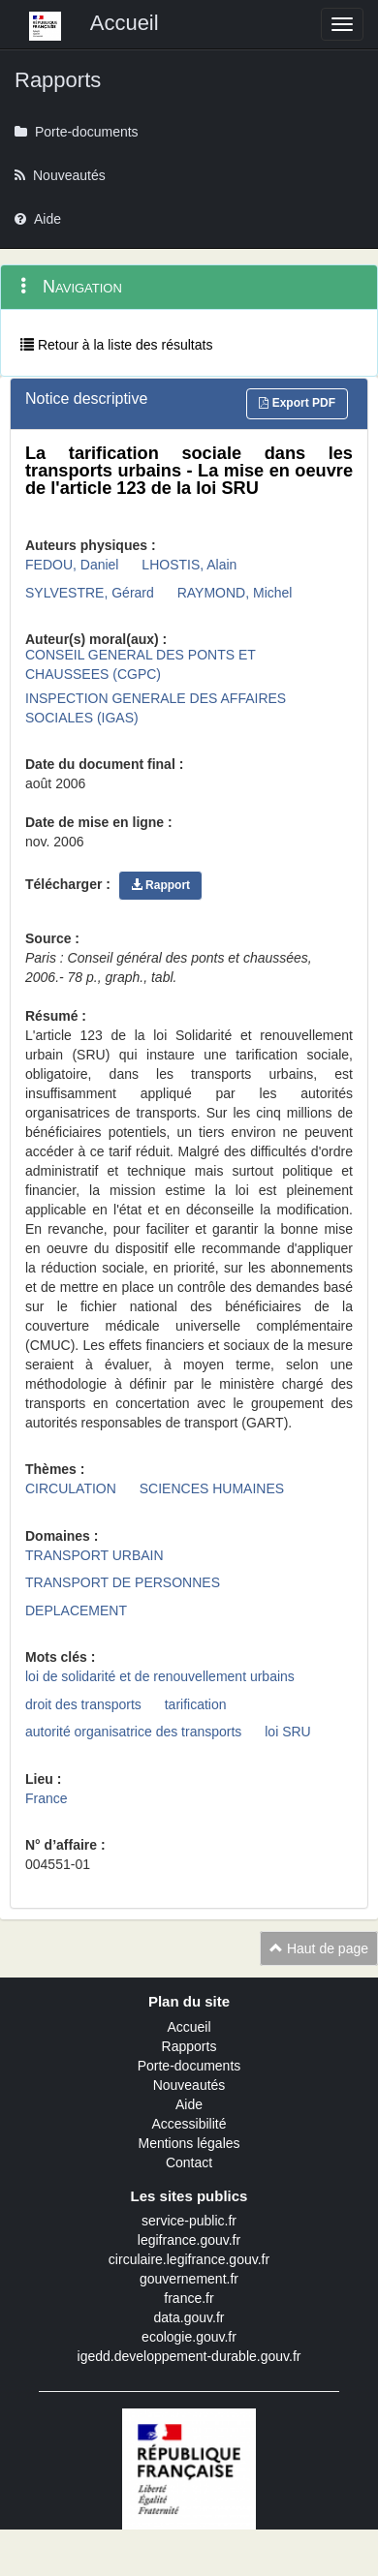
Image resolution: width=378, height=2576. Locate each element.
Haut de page (318, 1948)
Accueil (188, 2027)
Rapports (189, 2046)
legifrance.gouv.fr (189, 2240)
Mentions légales (188, 2143)
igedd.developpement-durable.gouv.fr (189, 2356)
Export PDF (297, 403)
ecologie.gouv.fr (189, 2337)
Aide (189, 2104)
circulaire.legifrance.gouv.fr (189, 2259)
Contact (189, 2162)
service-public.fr (189, 2220)
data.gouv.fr (189, 2317)
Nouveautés (189, 2085)
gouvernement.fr (189, 2278)
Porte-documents (189, 2065)
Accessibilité (188, 2123)
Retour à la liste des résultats (116, 345)
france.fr (188, 2298)
